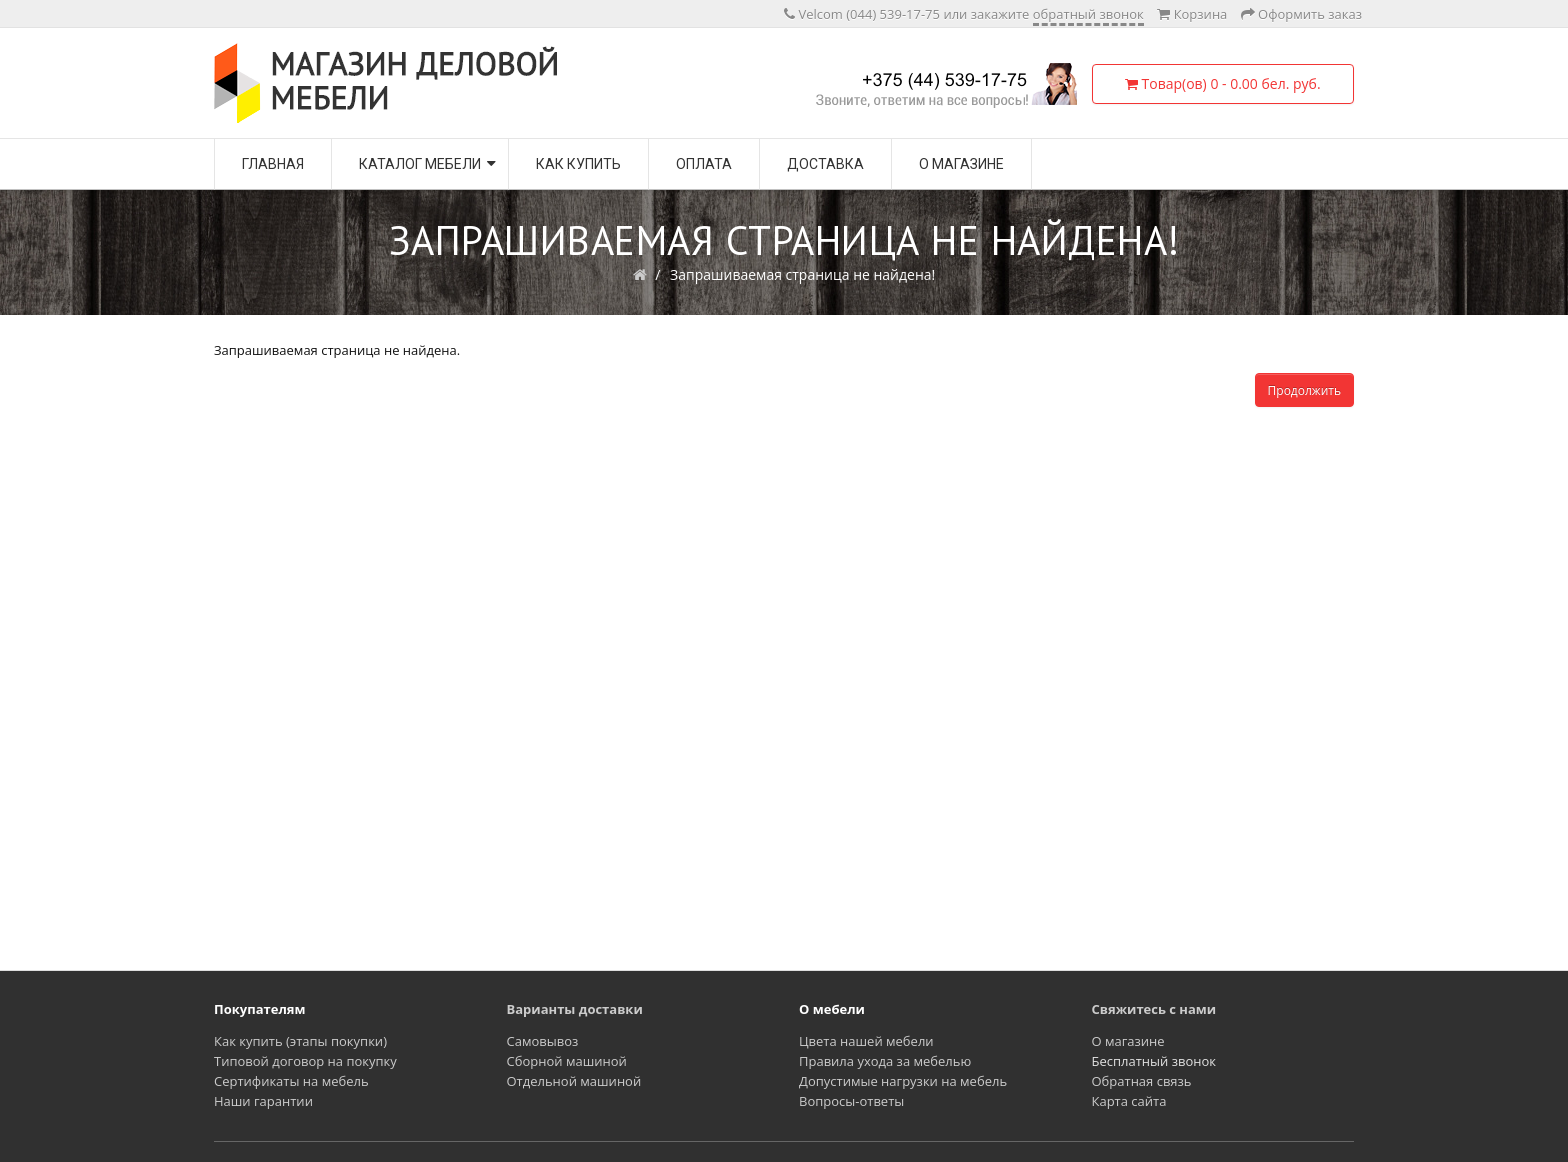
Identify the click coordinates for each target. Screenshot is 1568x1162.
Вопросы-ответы (851, 1101)
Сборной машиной (567, 1061)
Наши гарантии (263, 1101)
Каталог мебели (420, 164)
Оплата (704, 164)
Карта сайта (1129, 1101)
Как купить (578, 164)
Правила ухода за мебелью (885, 1061)
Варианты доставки (575, 1009)
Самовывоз (543, 1041)
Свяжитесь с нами (1154, 1009)
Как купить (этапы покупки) (300, 1041)
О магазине (961, 164)
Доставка (825, 164)
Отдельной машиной (574, 1081)
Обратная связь (1142, 1081)
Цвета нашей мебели (866, 1041)
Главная (273, 164)
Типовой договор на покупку (305, 1061)
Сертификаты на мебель (291, 1081)
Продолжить (1304, 390)
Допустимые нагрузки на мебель (903, 1081)
